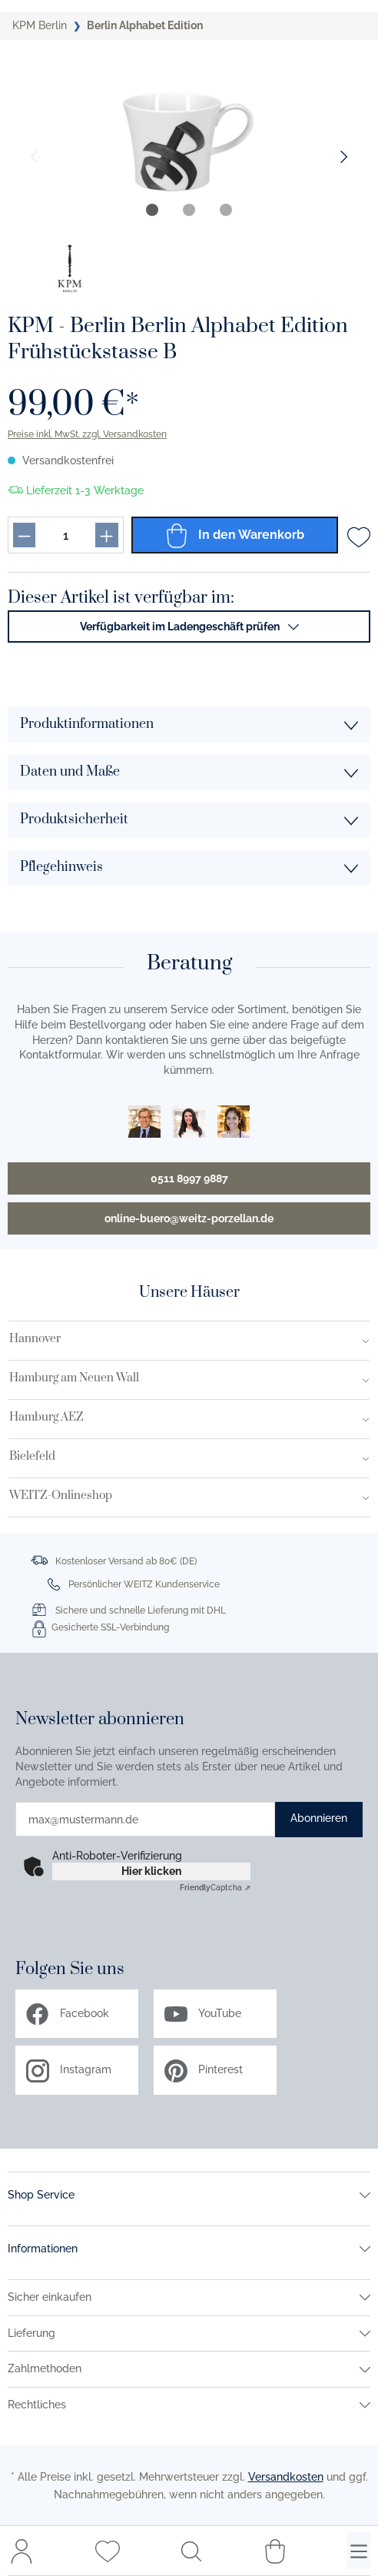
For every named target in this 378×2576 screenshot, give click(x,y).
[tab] (152, 210)
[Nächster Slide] (344, 156)
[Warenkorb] (275, 2550)
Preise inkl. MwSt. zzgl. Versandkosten (87, 434)
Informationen (43, 2248)
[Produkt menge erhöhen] (106, 535)
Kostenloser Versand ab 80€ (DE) (126, 1561)
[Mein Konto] (21, 2550)
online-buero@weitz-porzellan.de (189, 1218)
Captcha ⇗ (215, 1887)
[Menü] (358, 2550)
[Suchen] (191, 2550)
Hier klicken (151, 1871)
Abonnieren (318, 1818)
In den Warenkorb (234, 535)
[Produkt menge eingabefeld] (65, 535)
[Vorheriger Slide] (33, 156)
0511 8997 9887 (189, 1178)
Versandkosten (285, 2477)
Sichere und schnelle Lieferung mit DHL (140, 1610)
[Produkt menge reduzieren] (24, 535)
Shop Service (41, 2195)
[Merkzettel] (107, 2550)
